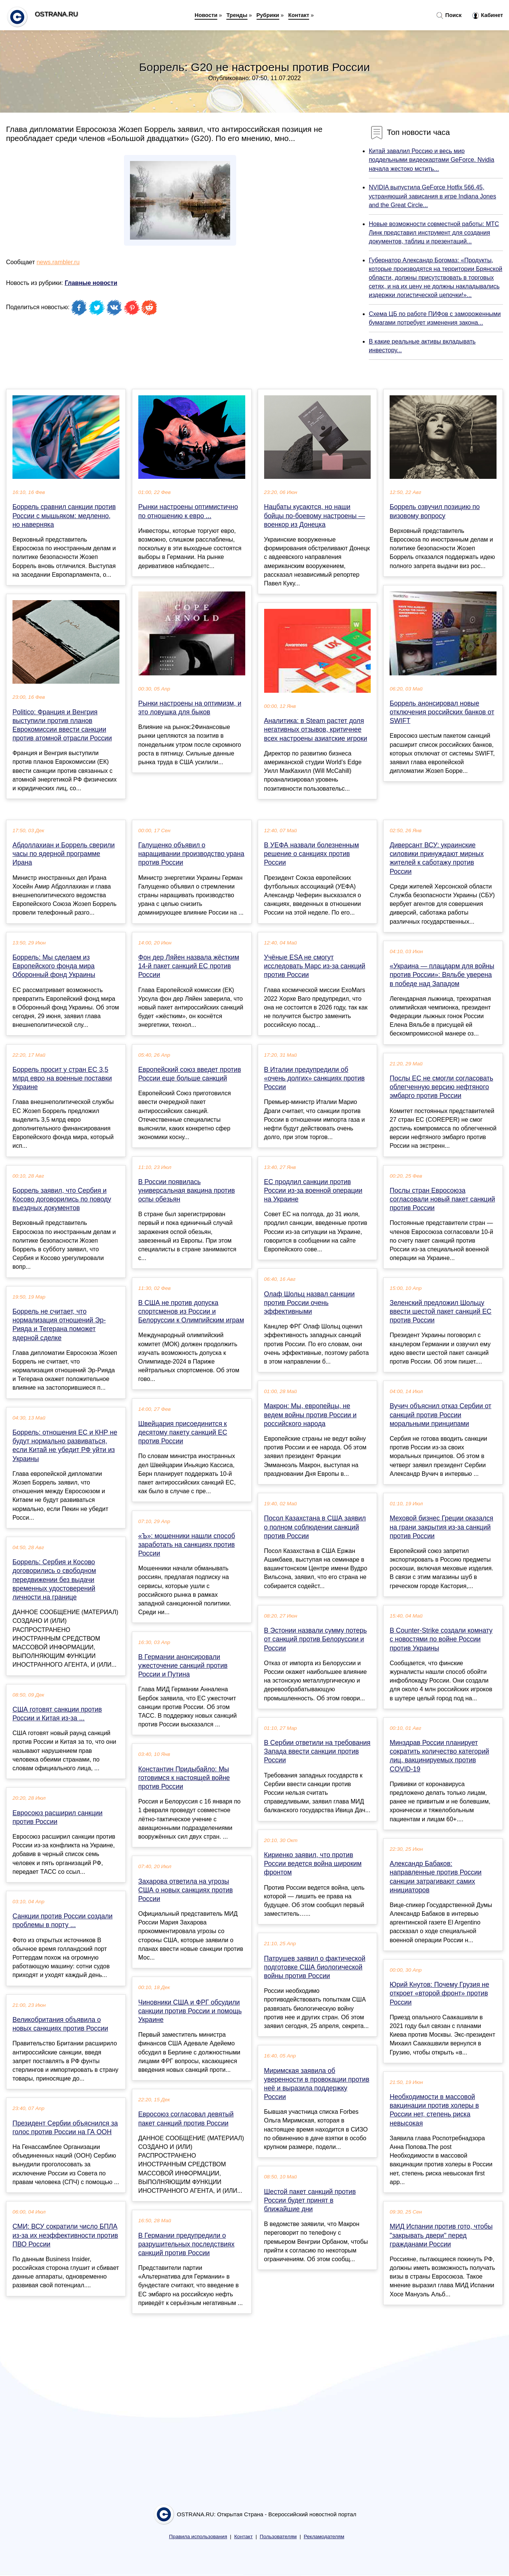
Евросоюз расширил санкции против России (57, 1817)
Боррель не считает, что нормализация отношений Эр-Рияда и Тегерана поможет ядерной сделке (59, 1325)
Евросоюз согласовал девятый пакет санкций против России (186, 2118)
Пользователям (278, 2536)
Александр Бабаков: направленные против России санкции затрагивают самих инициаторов (435, 1877)
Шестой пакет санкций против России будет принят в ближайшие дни (310, 2200)
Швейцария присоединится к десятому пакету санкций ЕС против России (182, 1432)
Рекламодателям (324, 2536)
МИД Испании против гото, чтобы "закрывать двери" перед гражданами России (441, 2235)
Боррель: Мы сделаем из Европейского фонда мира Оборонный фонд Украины (53, 966)
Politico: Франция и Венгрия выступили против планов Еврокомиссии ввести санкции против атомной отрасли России (62, 725)
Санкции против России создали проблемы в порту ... (62, 1920)
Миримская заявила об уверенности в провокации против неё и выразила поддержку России (317, 2084)
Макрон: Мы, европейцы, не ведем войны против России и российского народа (310, 1414)
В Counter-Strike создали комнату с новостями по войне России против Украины (441, 1639)
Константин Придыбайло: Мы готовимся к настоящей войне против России (184, 1777)
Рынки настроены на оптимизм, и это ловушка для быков (189, 708)
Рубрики (268, 15)
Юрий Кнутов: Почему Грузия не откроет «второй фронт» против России (439, 1993)
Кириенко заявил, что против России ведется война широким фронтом (313, 1863)
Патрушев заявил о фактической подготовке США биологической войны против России (314, 1967)
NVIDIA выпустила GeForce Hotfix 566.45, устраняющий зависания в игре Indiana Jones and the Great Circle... (432, 196)
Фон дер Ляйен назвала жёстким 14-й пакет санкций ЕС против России (188, 966)
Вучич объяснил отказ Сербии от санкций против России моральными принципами (440, 1414)
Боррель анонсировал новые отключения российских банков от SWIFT (442, 712)
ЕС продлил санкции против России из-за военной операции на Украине (313, 1190)
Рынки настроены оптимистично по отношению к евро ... (188, 511)
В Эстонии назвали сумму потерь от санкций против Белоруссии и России (315, 1639)
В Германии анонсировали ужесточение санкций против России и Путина (182, 1665)
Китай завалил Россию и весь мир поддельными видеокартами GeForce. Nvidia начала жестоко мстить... (431, 160)
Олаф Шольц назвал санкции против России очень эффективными (309, 1302)
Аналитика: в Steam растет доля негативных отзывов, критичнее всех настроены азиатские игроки (315, 729)
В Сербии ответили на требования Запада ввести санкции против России (317, 1751)
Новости (206, 15)
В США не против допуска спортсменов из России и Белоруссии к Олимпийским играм (191, 1311)
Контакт (298, 15)
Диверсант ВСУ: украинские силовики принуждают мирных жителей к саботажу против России (437, 858)
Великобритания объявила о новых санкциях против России (60, 2024)
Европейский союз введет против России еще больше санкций (189, 1074)
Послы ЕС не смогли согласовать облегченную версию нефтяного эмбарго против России (441, 1086)
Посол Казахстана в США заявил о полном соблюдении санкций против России (315, 1526)
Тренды (236, 15)
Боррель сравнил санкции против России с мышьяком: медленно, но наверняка (64, 515)
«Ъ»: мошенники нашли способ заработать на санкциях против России (186, 1544)
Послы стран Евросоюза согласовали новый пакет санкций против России (442, 1199)
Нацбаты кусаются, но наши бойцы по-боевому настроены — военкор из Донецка (314, 515)
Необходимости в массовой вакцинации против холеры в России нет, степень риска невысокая (434, 2110)
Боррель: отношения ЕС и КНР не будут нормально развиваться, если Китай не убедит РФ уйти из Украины (64, 1446)
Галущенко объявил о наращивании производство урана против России (191, 853)
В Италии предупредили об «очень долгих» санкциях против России (314, 1078)
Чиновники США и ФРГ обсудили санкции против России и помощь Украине (190, 2011)
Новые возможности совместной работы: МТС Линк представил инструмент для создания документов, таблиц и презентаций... (434, 233)
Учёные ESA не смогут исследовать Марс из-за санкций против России (314, 966)
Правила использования (198, 2536)
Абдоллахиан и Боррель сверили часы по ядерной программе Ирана (63, 853)
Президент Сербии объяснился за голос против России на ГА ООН (65, 2127)
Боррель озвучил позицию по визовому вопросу (435, 511)
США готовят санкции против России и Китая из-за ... (57, 1714)
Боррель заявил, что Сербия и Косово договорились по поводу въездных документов (61, 1199)
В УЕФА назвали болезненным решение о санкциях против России (311, 853)
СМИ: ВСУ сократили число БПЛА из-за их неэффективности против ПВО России (65, 2235)
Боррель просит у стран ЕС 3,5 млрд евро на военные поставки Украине (62, 1078)
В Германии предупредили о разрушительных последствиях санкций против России (186, 2244)
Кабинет (487, 15)
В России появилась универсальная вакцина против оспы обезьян (186, 1190)
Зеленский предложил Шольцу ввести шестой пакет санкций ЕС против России (440, 1311)
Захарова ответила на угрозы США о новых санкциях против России (185, 1890)
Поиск (448, 15)
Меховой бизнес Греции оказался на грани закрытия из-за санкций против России (441, 1526)
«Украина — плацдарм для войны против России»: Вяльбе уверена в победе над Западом (442, 974)
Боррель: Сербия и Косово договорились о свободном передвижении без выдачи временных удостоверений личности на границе (54, 1579)
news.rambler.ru (58, 262)
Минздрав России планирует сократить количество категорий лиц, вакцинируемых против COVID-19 (439, 1756)
